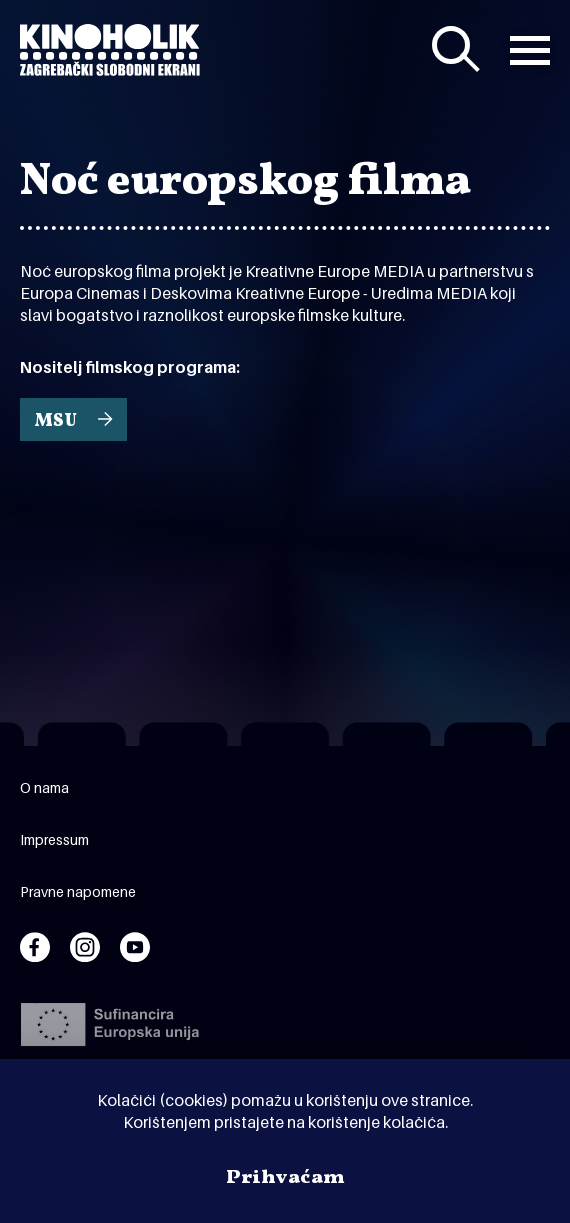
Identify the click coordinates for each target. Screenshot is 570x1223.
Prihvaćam (285, 1178)
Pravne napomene (78, 891)
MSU (55, 421)
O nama (44, 787)
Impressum (54, 839)
